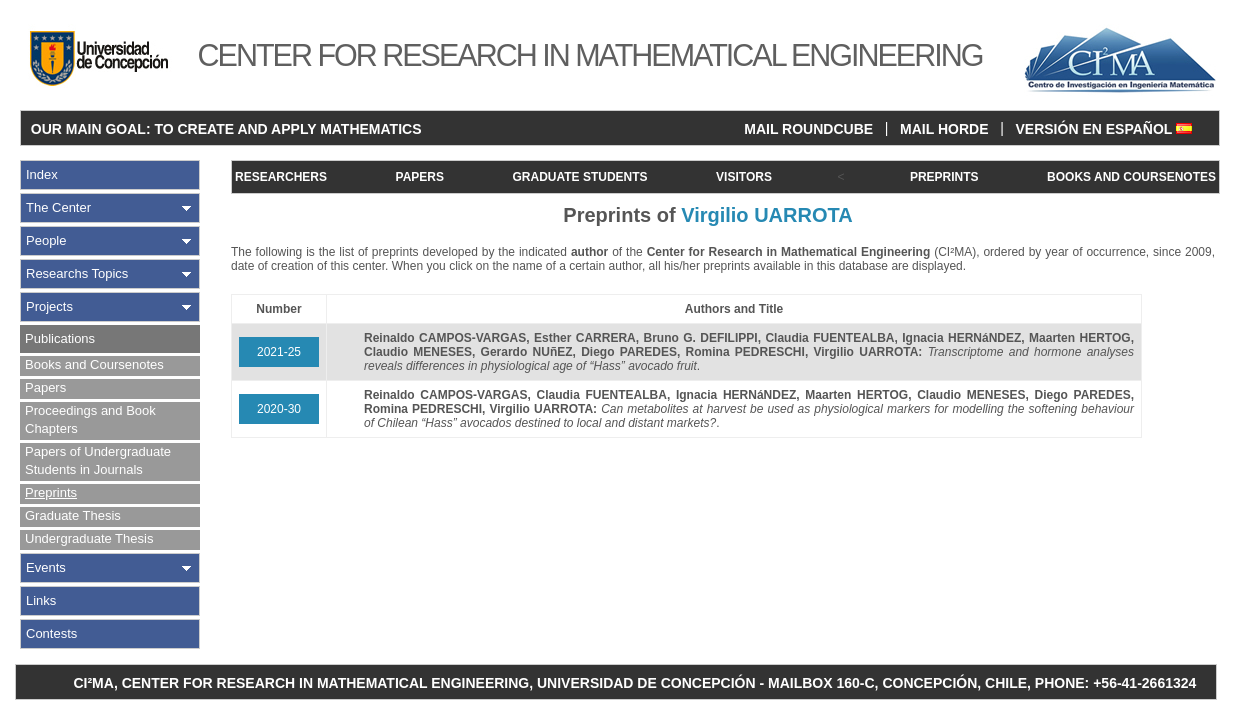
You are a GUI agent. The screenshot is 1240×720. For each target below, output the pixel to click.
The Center (58, 207)
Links (41, 600)
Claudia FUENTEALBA (829, 338)
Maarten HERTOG (1080, 338)
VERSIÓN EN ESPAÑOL (1103, 129)
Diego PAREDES (629, 352)
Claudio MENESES (418, 352)
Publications (60, 338)
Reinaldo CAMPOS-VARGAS (445, 338)
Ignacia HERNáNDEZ (961, 338)
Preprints (51, 492)
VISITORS (744, 177)
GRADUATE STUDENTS (579, 177)
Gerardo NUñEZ (527, 352)
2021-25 (279, 352)
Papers (45, 387)
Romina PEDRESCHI (745, 352)
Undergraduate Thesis (89, 538)
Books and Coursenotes (94, 364)
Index (42, 174)
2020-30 (279, 409)
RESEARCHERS (281, 177)
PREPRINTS (944, 177)
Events (46, 567)
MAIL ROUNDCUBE (808, 129)
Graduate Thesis (73, 515)
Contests (51, 633)
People (46, 240)
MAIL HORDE (944, 129)
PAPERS (420, 177)
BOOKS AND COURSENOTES (1131, 177)
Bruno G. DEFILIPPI (700, 338)
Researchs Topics (77, 273)
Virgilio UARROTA (866, 352)
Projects (49, 306)
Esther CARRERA (585, 338)
